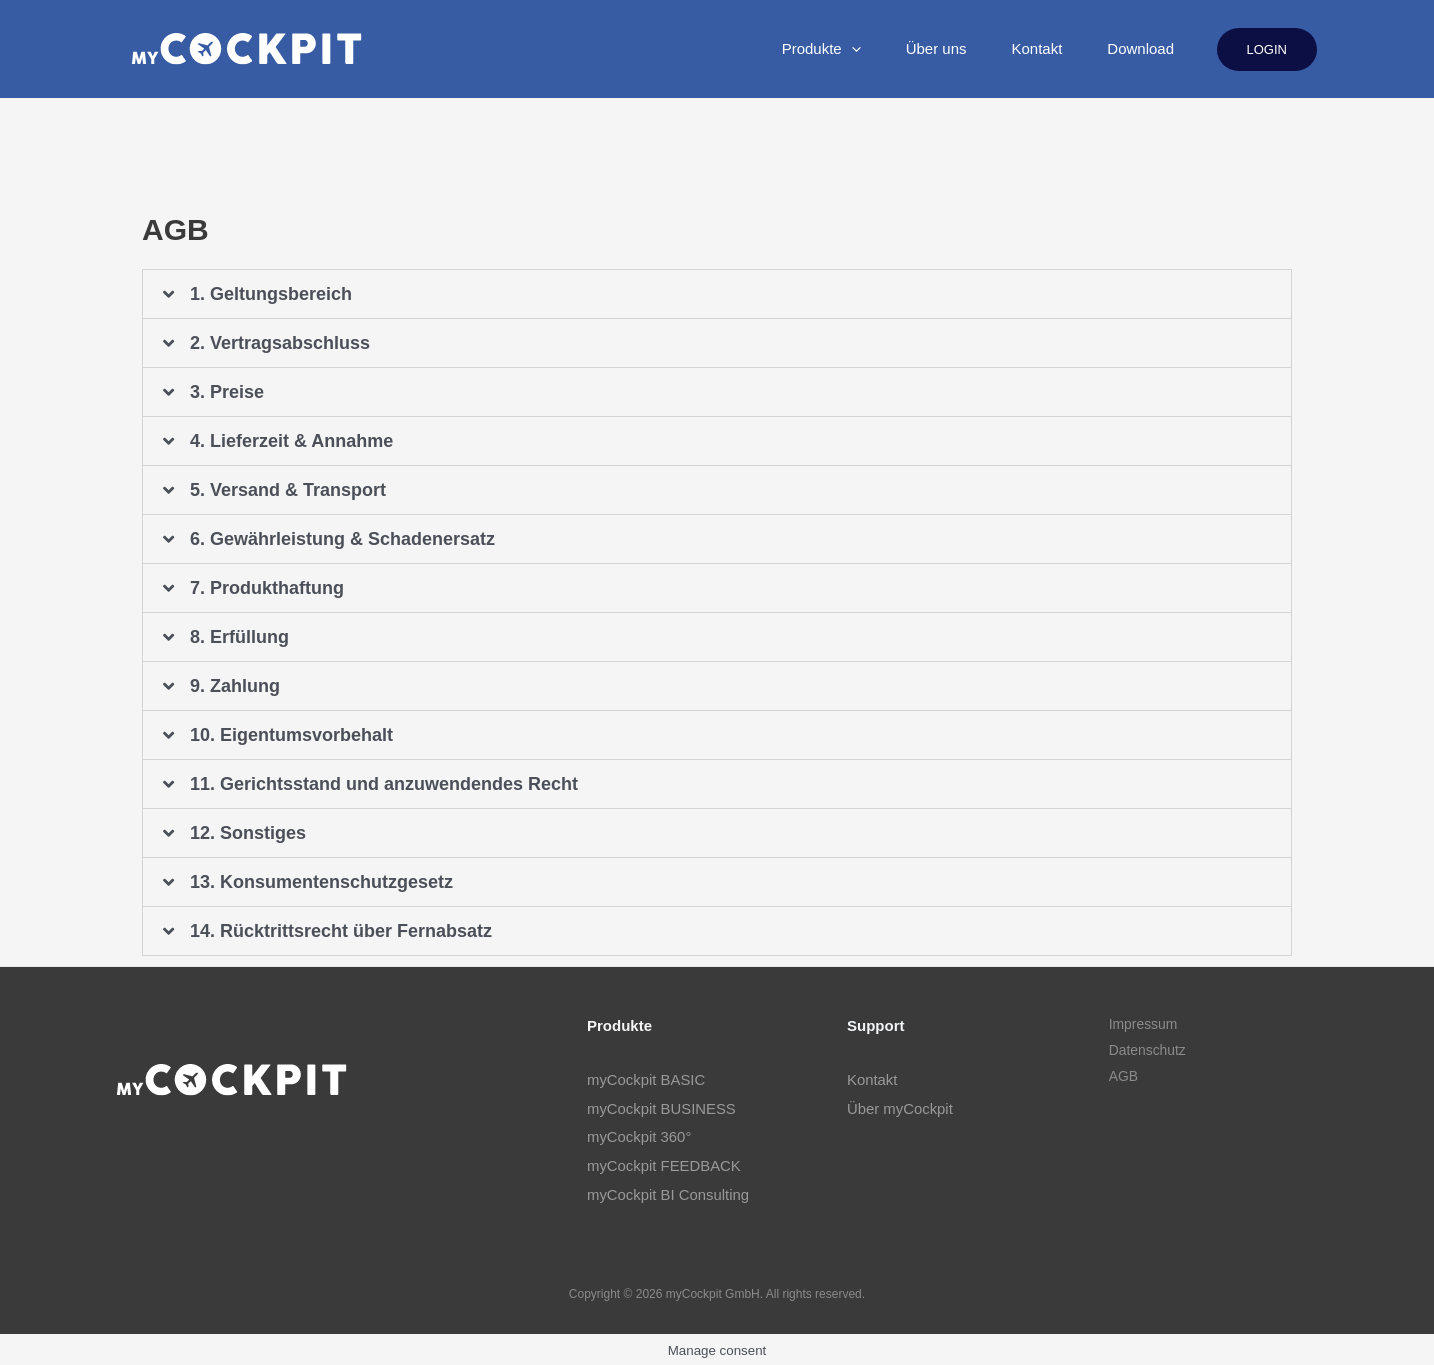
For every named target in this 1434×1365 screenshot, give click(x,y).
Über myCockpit (900, 1107)
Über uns (873, 48)
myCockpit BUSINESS (662, 1107)
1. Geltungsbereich (271, 294)
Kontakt (999, 48)
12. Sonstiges (248, 833)
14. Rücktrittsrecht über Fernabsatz (341, 931)
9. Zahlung (235, 686)
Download (1128, 48)
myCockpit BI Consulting (668, 1190)
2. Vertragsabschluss (280, 343)
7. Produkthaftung (267, 588)
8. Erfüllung (239, 637)
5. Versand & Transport (288, 490)
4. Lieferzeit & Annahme (291, 441)
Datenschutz (1146, 1051)
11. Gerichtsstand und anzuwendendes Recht (384, 784)
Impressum (1141, 1025)
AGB (1122, 1077)
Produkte (733, 49)
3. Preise (227, 392)
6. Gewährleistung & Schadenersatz (342, 539)
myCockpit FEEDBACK (664, 1163)
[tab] (717, 294)
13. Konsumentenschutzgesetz (321, 882)
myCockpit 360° (639, 1135)
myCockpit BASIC (646, 1079)
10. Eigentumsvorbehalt (291, 735)
